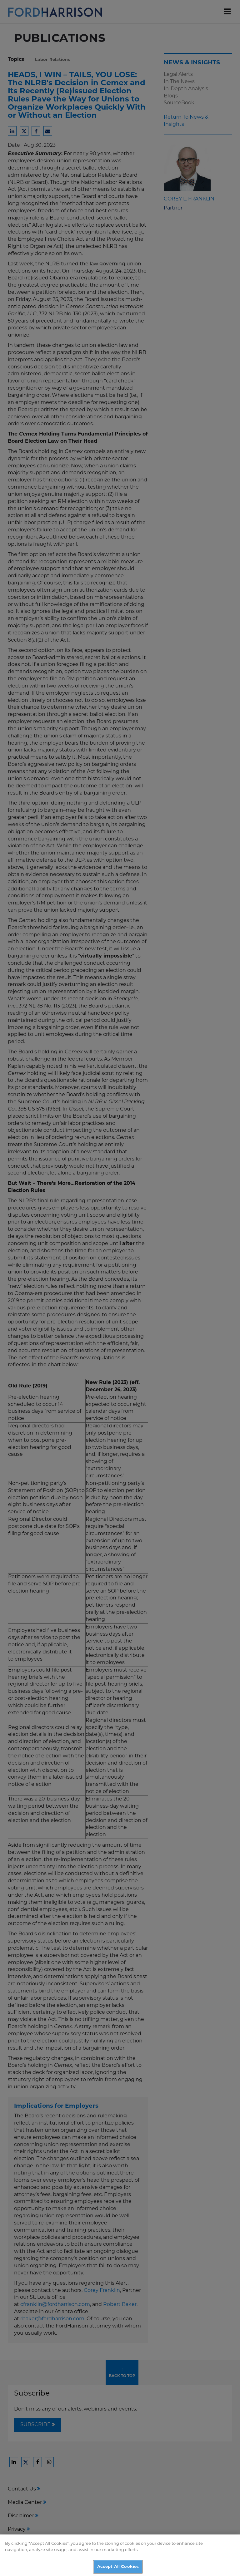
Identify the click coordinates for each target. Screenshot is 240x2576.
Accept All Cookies (118, 2569)
